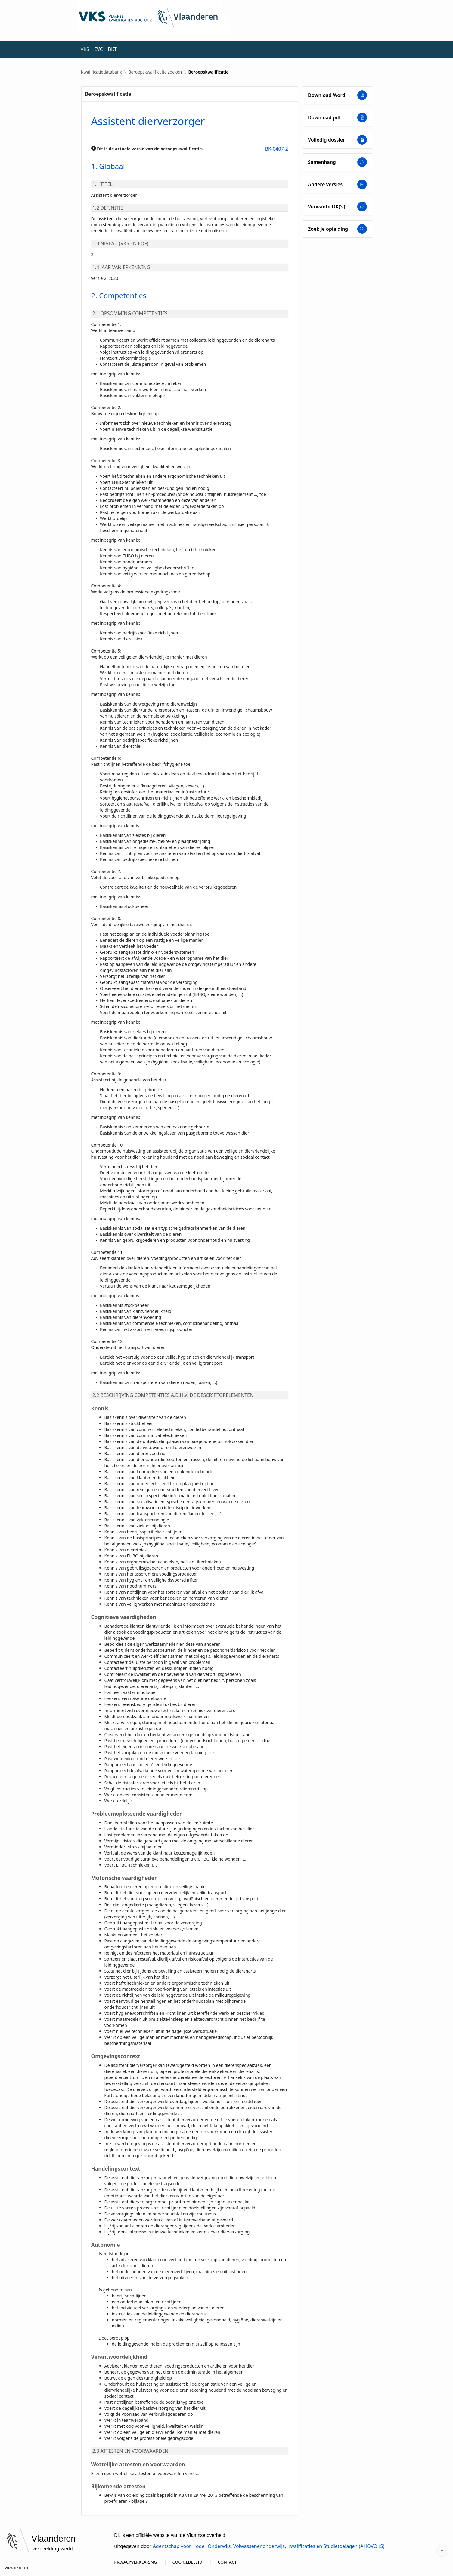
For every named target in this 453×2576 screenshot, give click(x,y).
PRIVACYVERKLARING (135, 2562)
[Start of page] (442, 2551)
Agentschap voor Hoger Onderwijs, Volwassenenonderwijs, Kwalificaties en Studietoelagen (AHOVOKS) (268, 2546)
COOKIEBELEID (187, 2562)
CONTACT (227, 2562)
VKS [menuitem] (85, 49)
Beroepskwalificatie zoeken (155, 72)
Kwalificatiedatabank (101, 72)
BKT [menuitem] (112, 49)
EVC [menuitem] (98, 49)
